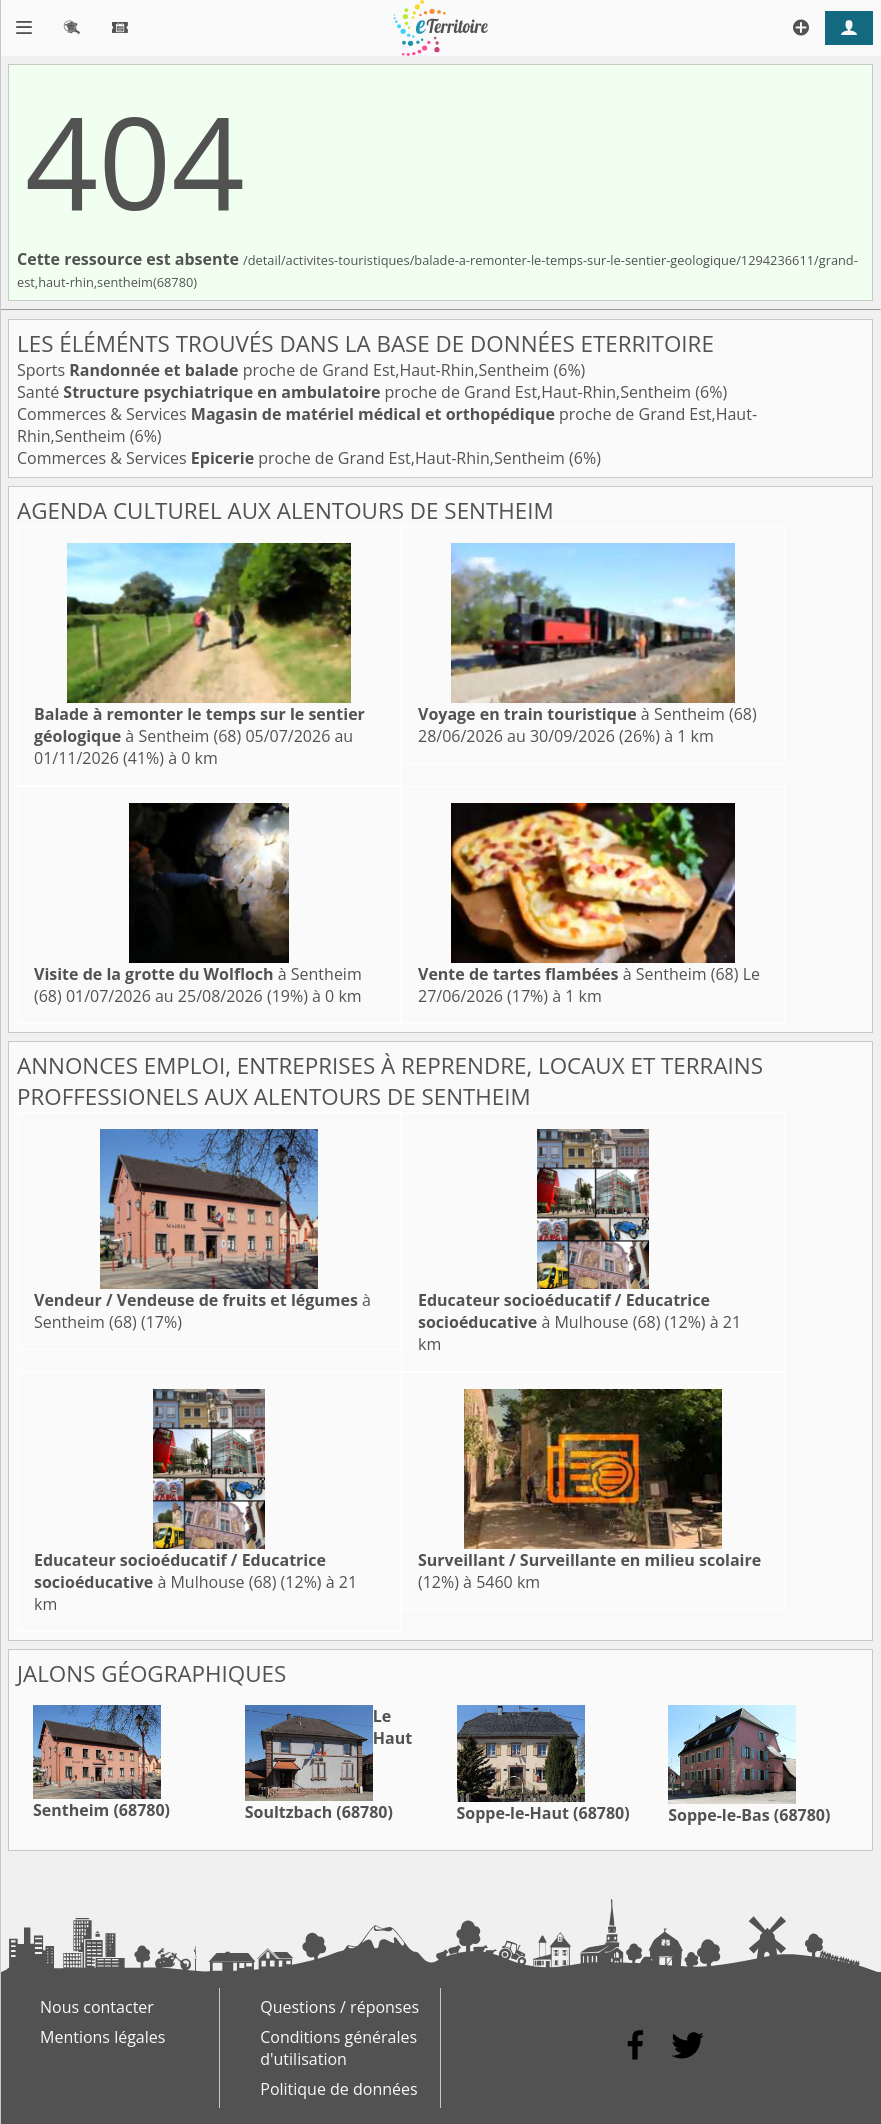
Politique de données (338, 2089)
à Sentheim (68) (199, 725)
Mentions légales (102, 2037)
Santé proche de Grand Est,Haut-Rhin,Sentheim (356, 392)
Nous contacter (97, 2007)
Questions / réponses (339, 2007)
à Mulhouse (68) (564, 1311)
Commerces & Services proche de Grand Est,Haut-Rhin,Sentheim (293, 458)
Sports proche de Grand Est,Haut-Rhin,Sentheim (285, 370)
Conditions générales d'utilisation (338, 2048)
